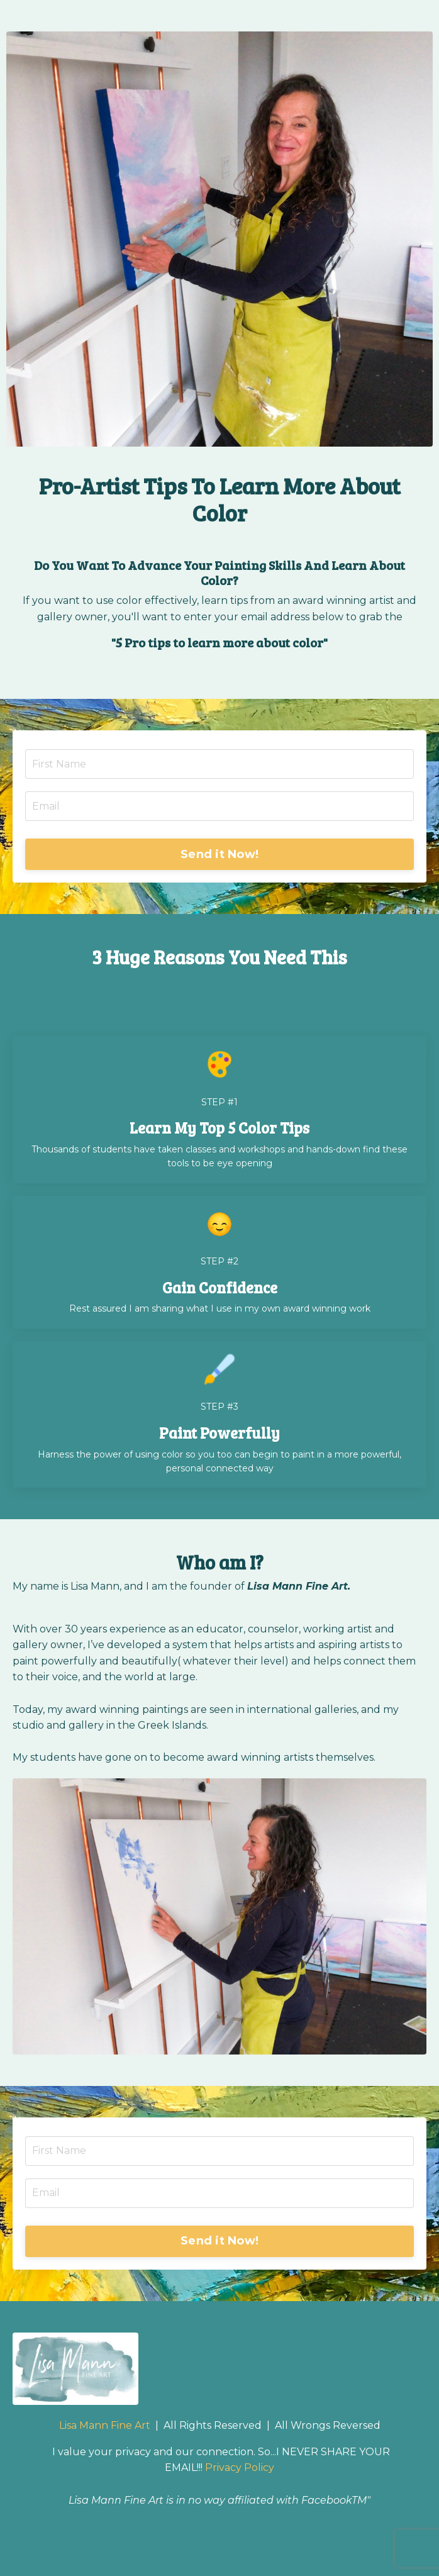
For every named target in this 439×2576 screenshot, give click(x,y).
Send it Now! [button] (219, 854)
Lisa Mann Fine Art (104, 2425)
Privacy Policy (239, 2467)
